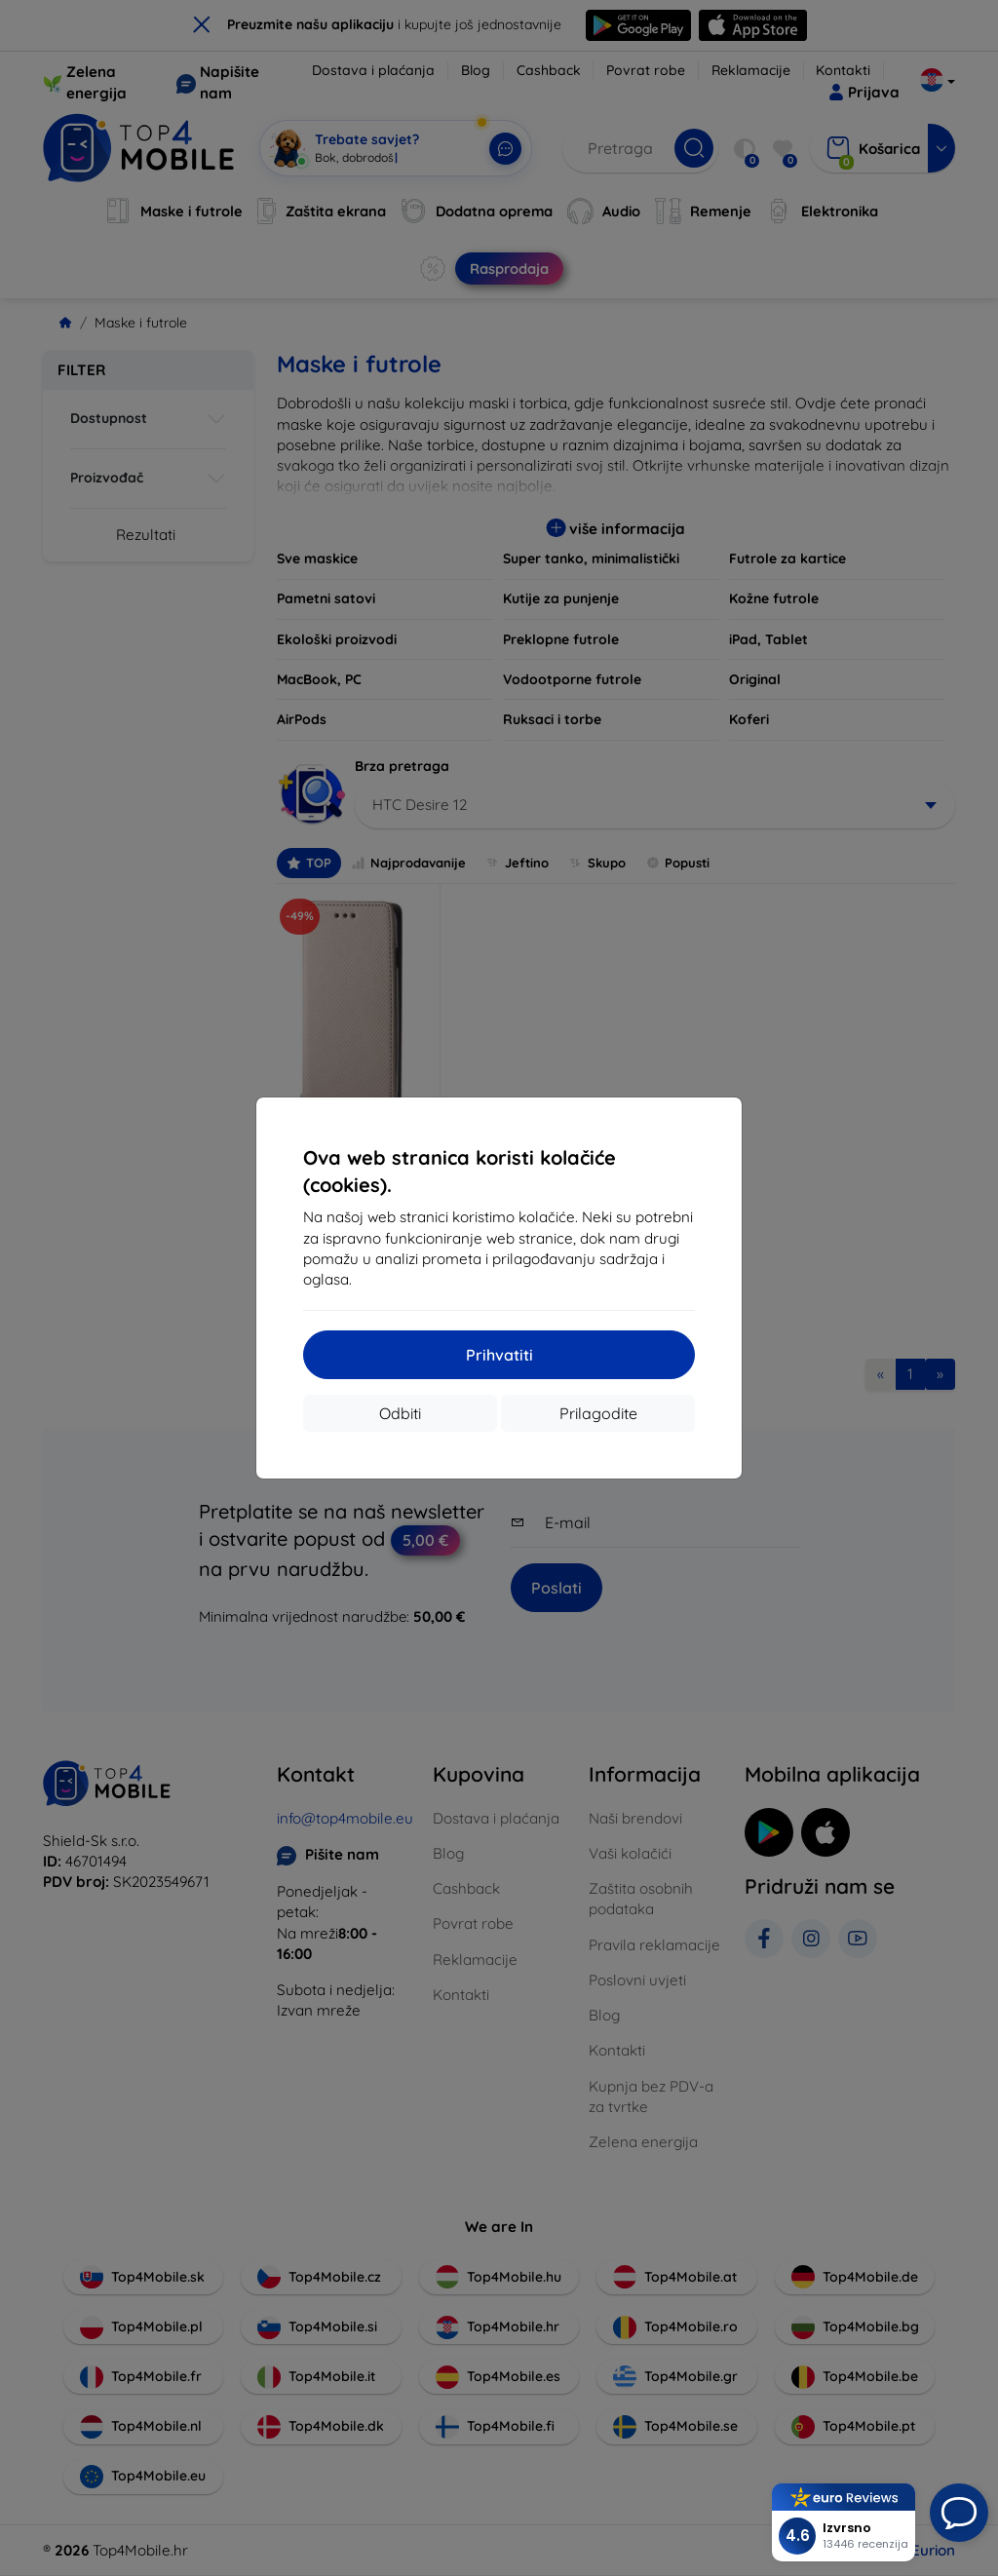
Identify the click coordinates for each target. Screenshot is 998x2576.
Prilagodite (598, 1413)
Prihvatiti (499, 1355)
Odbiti (400, 1413)
